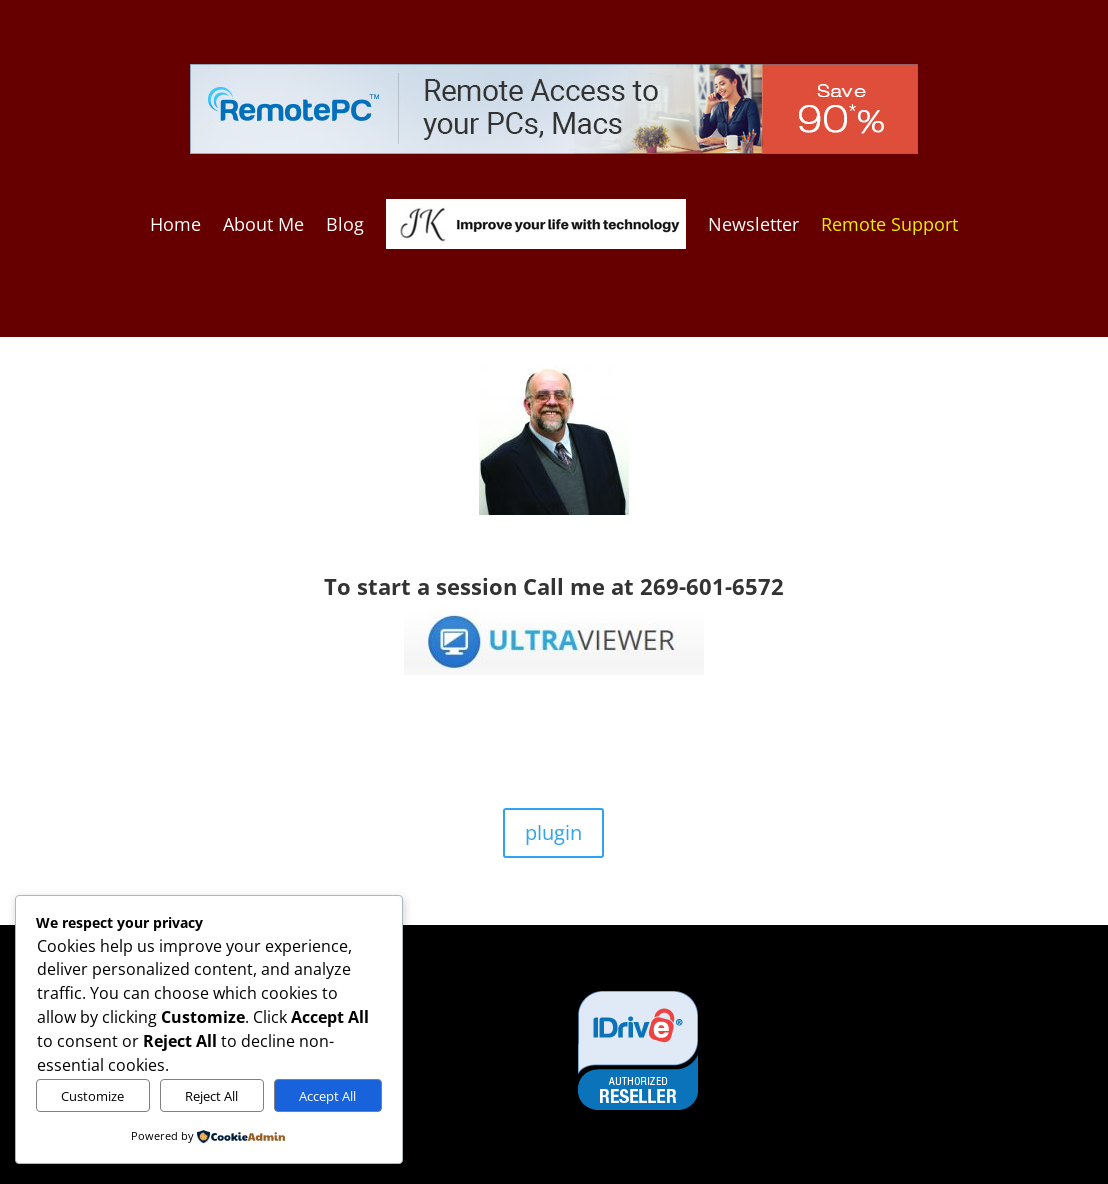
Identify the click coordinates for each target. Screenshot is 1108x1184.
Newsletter (753, 224)
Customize (92, 1096)
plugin (553, 832)
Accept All (327, 1096)
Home (175, 224)
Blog (345, 224)
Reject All (211, 1096)
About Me (263, 224)
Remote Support (889, 224)
